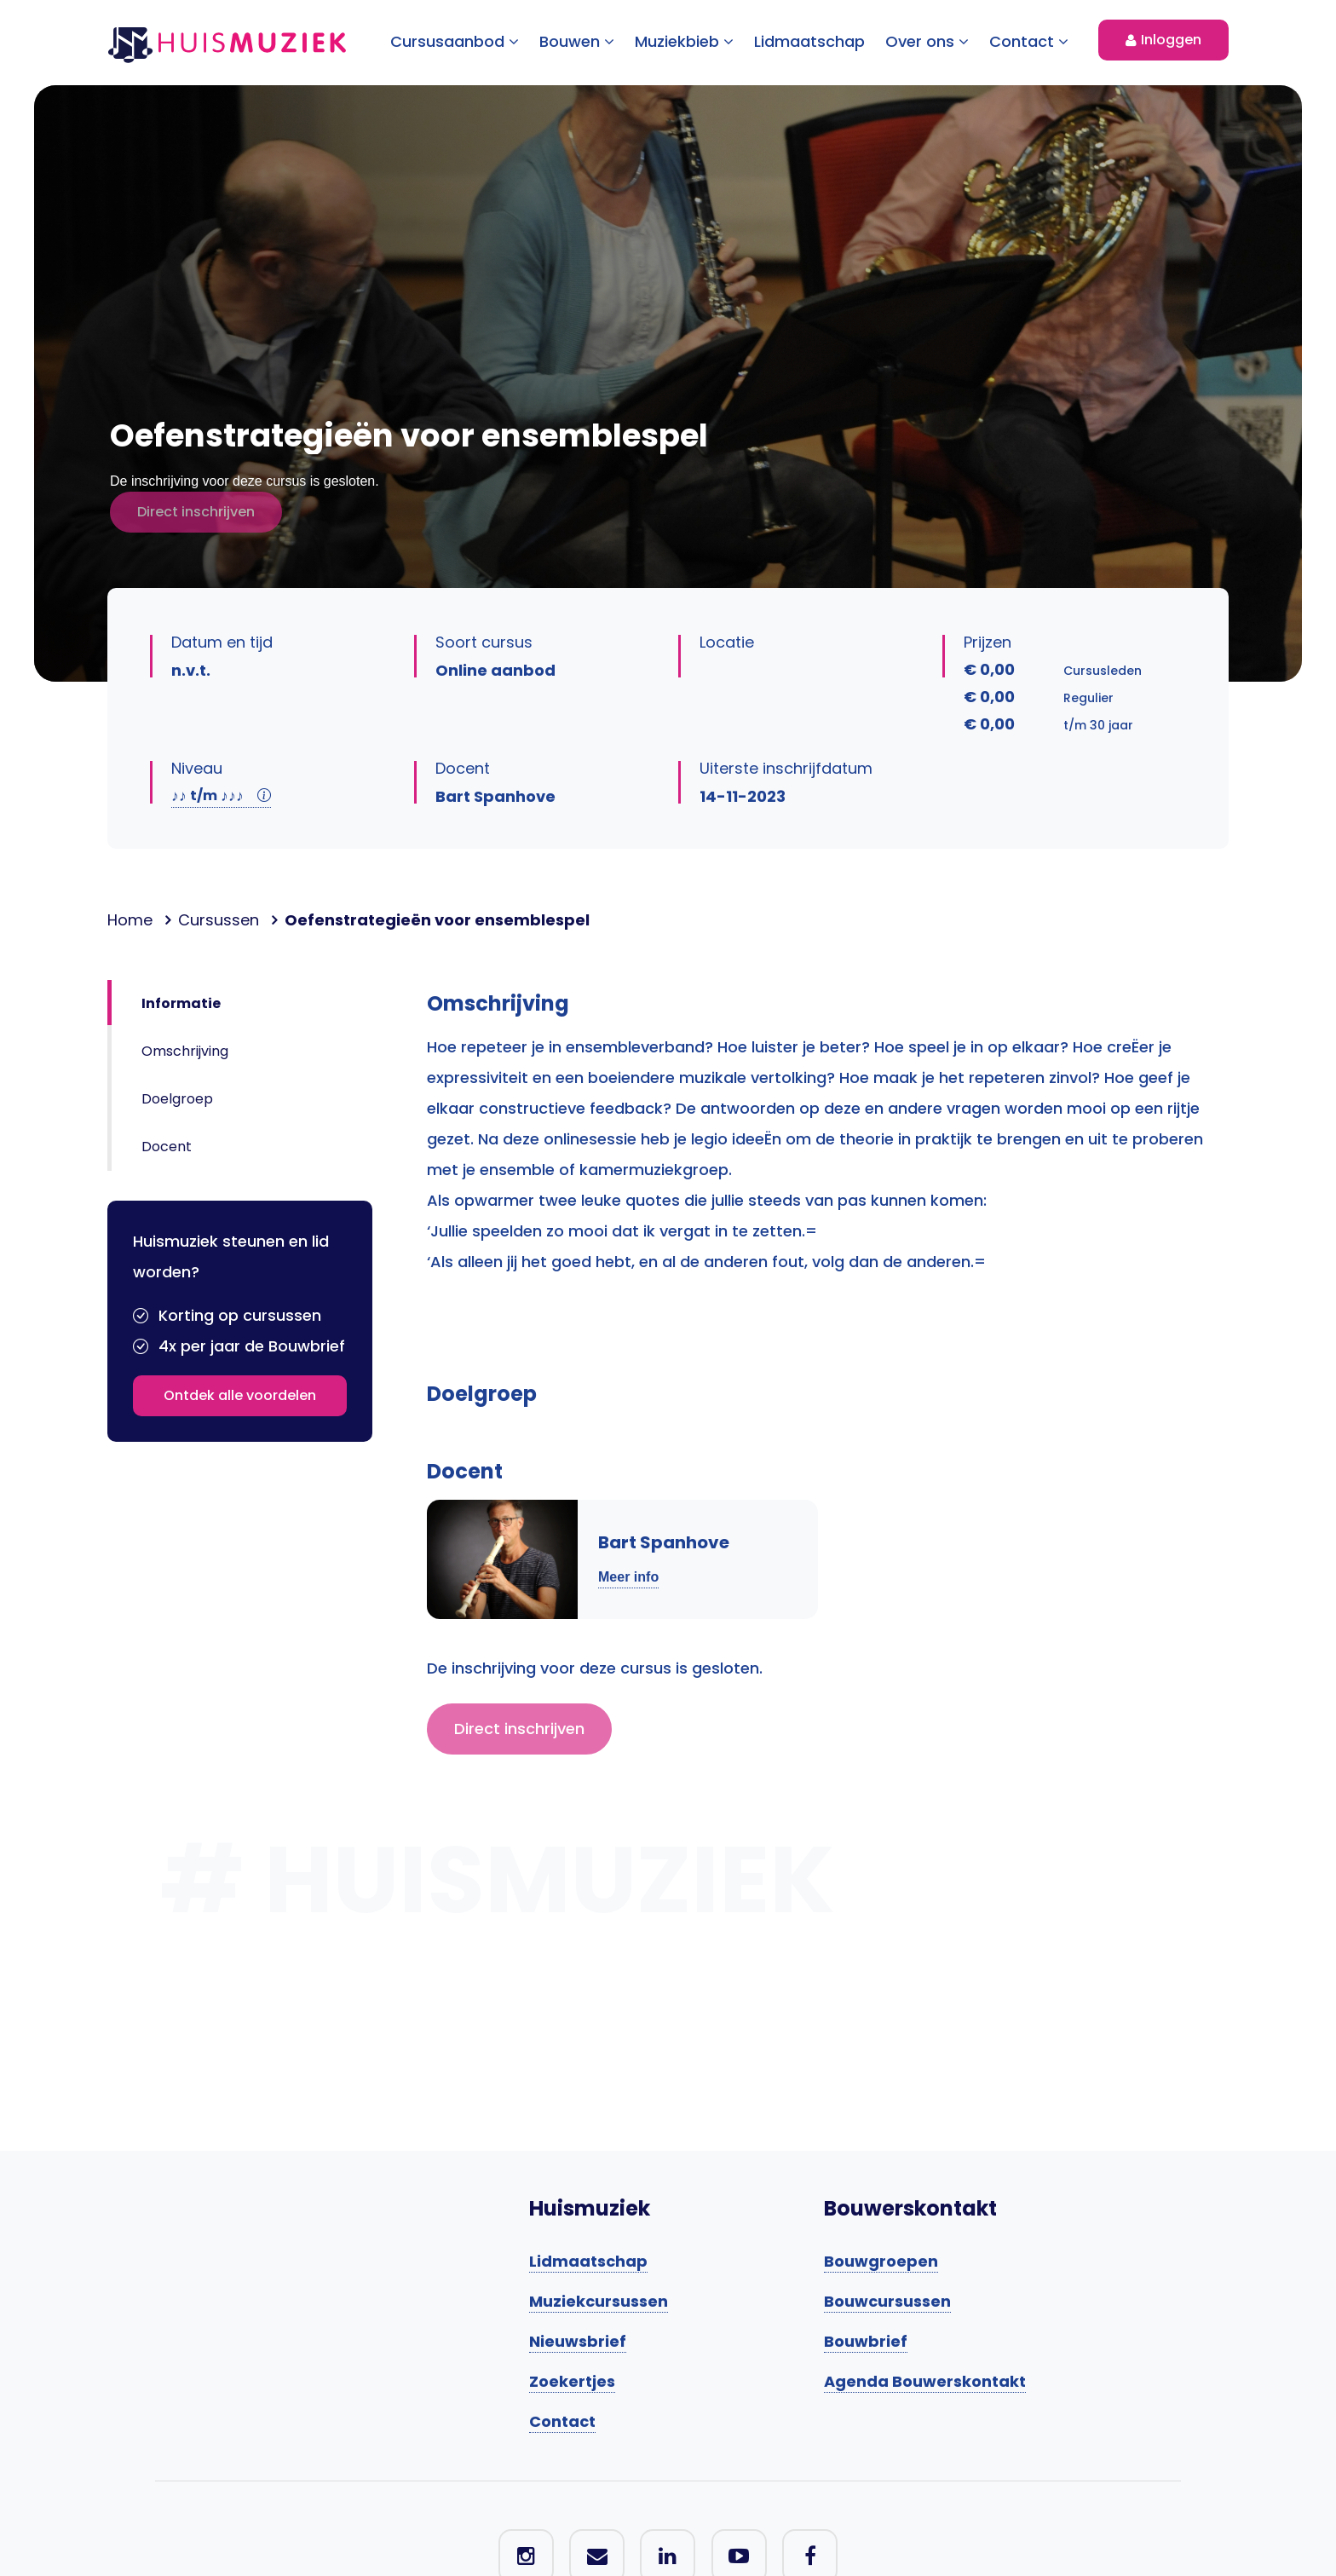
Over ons (927, 41)
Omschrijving (184, 1051)
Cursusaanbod (454, 41)
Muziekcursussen (598, 2301)
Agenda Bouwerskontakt (925, 2381)
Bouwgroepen (881, 2261)
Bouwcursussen (887, 2301)
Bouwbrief (865, 2341)
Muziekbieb (684, 41)
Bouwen (576, 41)
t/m (221, 795)
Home (130, 920)
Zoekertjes (572, 2381)
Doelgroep (177, 1099)
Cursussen (218, 920)
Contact (1028, 41)
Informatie (181, 1003)
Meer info (628, 1577)
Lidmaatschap (809, 41)
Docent (166, 1146)
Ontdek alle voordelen (240, 1395)
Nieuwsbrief (577, 2341)
